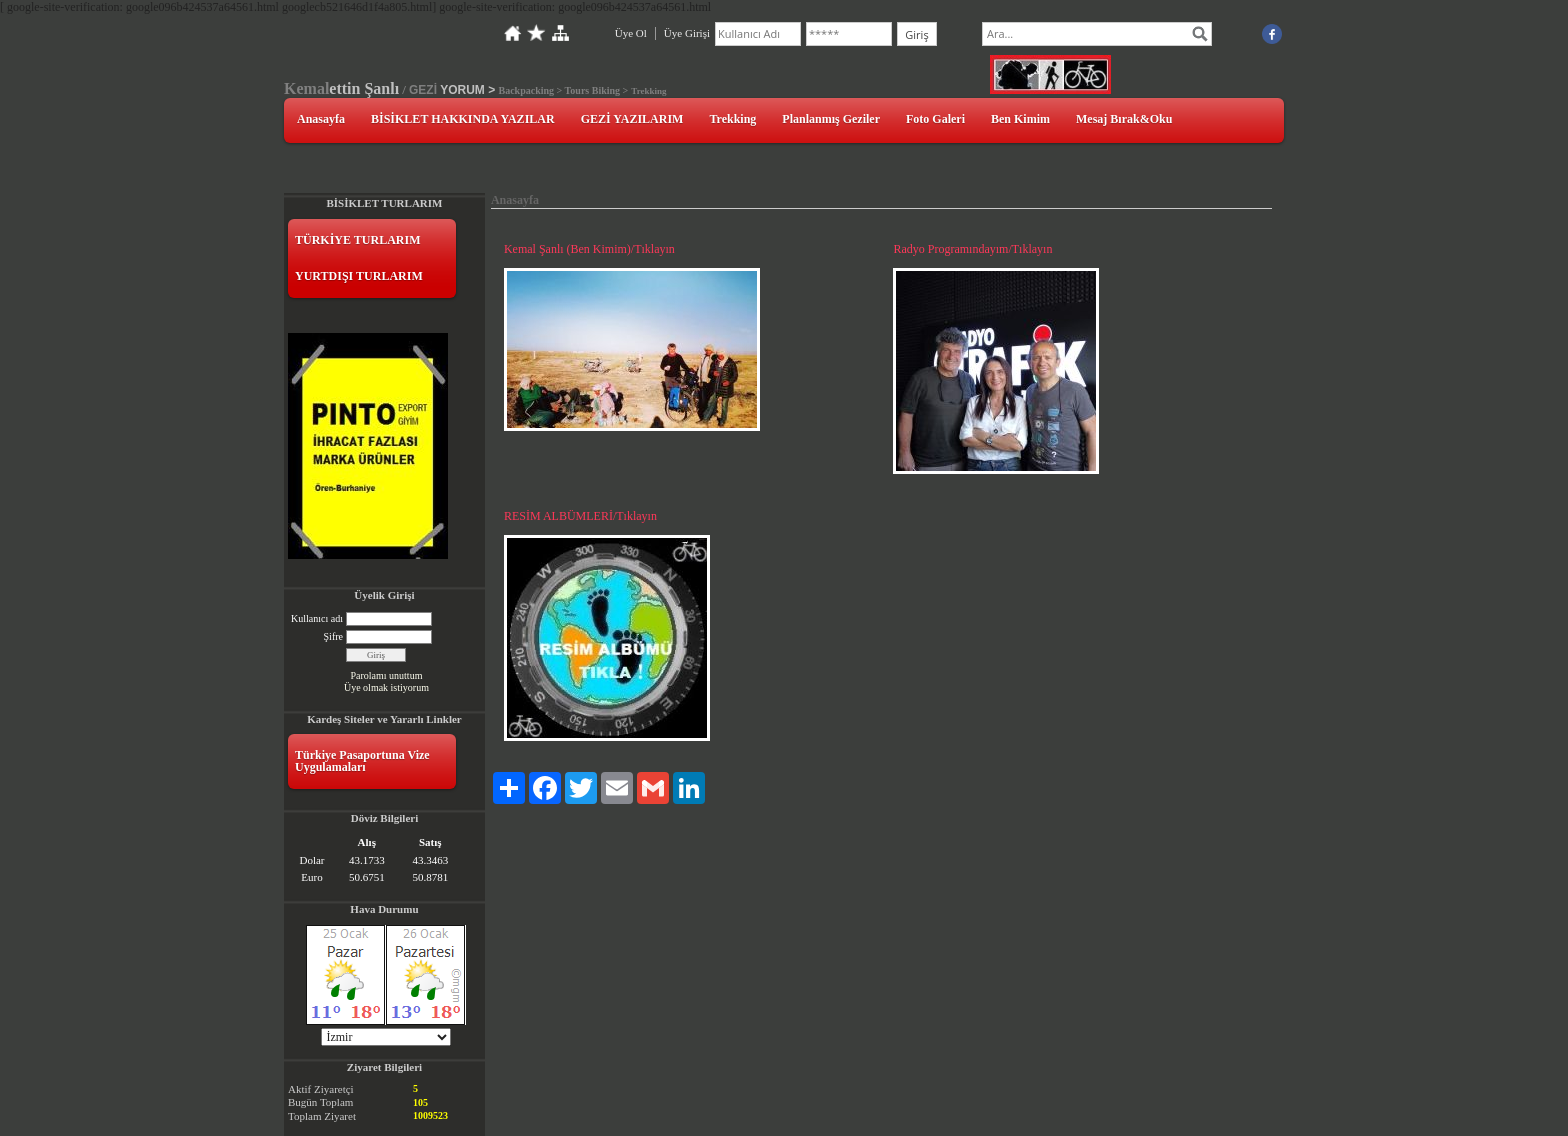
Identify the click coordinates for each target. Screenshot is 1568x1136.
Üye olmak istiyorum (386, 687)
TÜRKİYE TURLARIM (357, 240)
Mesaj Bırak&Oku (1124, 119)
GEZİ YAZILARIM (632, 119)
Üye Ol (631, 33)
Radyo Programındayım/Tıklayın (972, 249)
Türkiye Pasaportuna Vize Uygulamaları (362, 761)
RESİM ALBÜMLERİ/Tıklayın (580, 516)
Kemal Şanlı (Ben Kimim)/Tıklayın (589, 249)
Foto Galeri (935, 119)
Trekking (732, 119)
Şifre (333, 636)
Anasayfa (321, 119)
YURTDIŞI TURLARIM (359, 276)
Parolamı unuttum (386, 675)
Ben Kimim (1020, 119)
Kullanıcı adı (317, 618)
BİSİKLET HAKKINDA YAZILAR (463, 119)
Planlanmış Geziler (831, 119)
